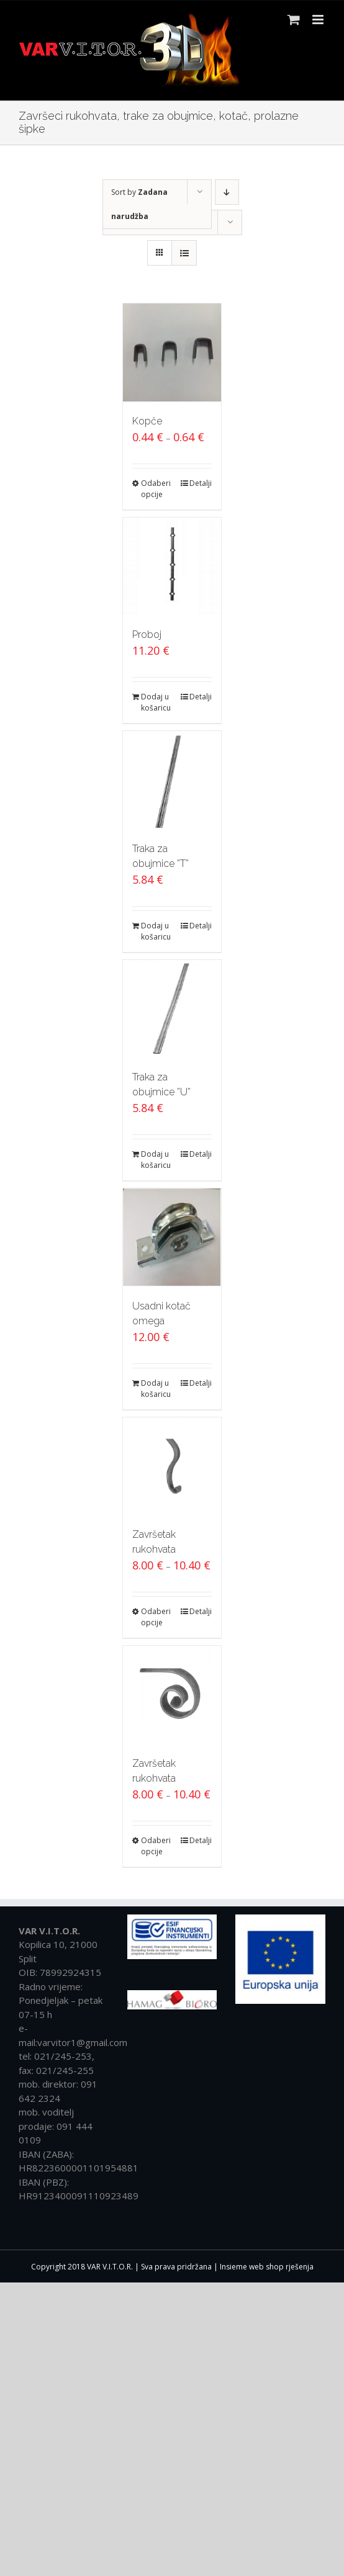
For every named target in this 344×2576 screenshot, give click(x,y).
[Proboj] (172, 567)
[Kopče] (172, 352)
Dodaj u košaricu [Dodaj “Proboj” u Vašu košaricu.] (156, 702)
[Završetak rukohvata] (172, 1466)
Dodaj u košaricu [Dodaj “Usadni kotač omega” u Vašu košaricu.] (156, 1388)
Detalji (200, 483)
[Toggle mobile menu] (318, 19)
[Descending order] (227, 192)
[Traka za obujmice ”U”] (172, 1009)
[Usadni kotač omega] (172, 1237)
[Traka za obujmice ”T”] (172, 780)
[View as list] (184, 253)
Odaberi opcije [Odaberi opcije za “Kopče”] (156, 489)
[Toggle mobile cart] (293, 19)
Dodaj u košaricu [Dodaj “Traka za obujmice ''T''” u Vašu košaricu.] (156, 931)
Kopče (147, 421)
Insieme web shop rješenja (267, 2266)
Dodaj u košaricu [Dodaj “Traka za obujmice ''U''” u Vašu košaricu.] (156, 1159)
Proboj (146, 634)
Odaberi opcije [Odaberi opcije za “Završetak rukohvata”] (156, 1617)
